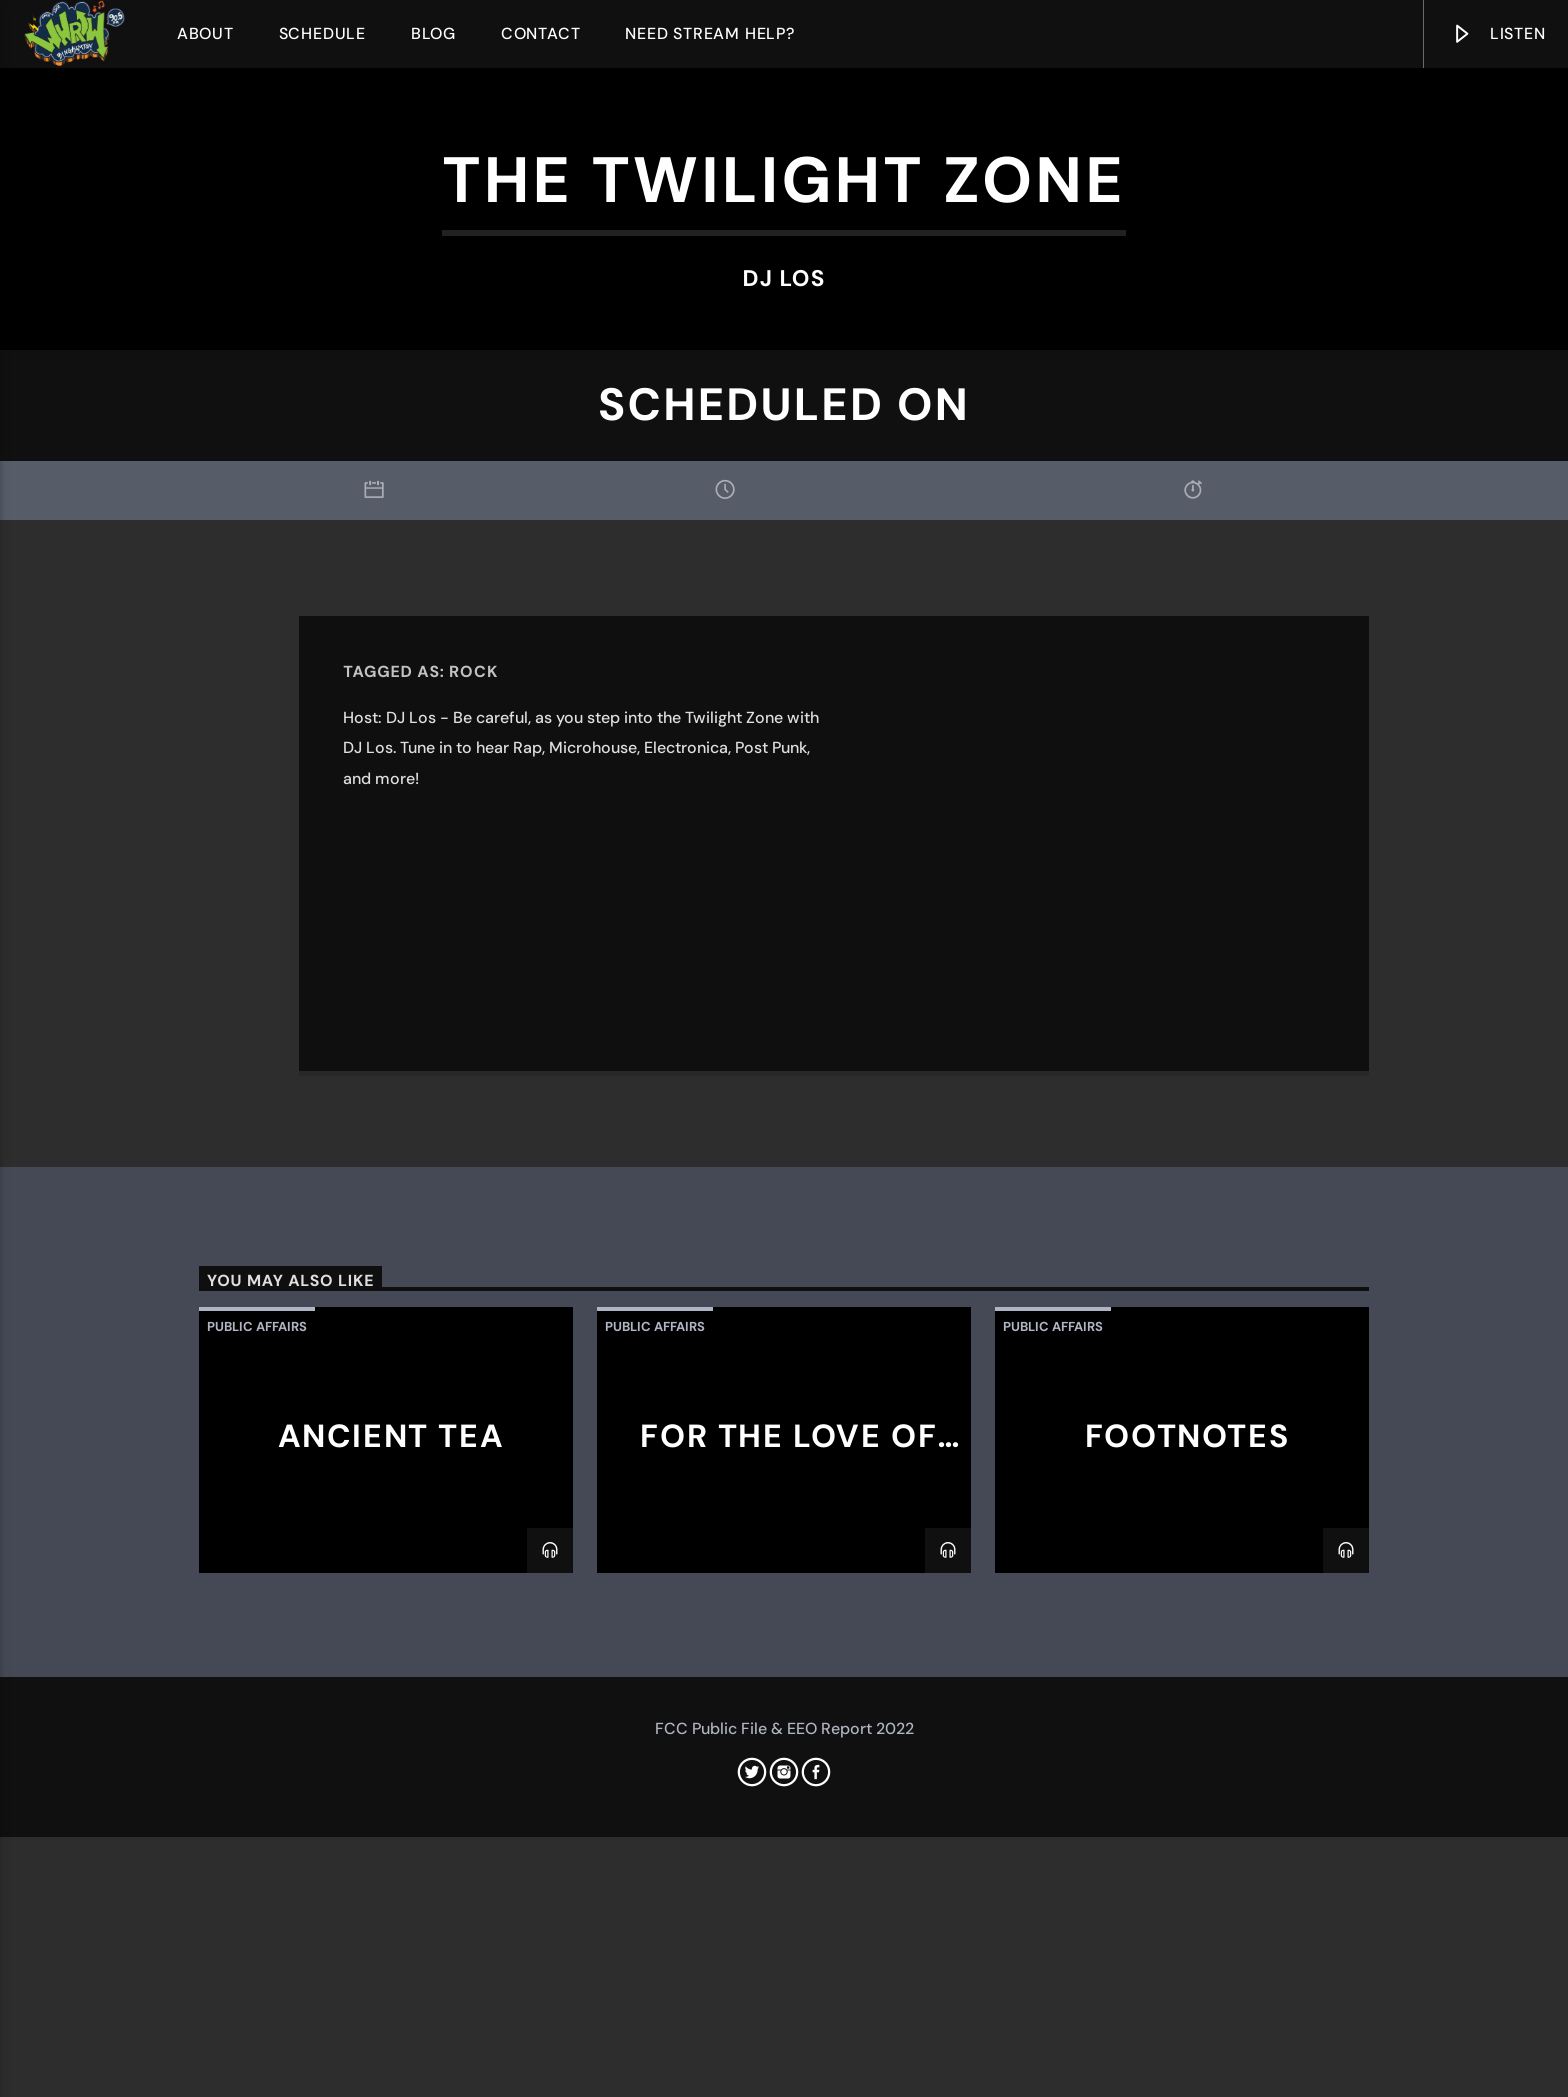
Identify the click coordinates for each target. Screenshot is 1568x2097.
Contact (541, 33)
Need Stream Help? (710, 33)
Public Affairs (257, 1829)
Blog (433, 33)
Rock (473, 1174)
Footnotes (1187, 1939)
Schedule (322, 33)
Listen (1498, 37)
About (205, 33)
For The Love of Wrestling (788, 1956)
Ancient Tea (391, 1939)
